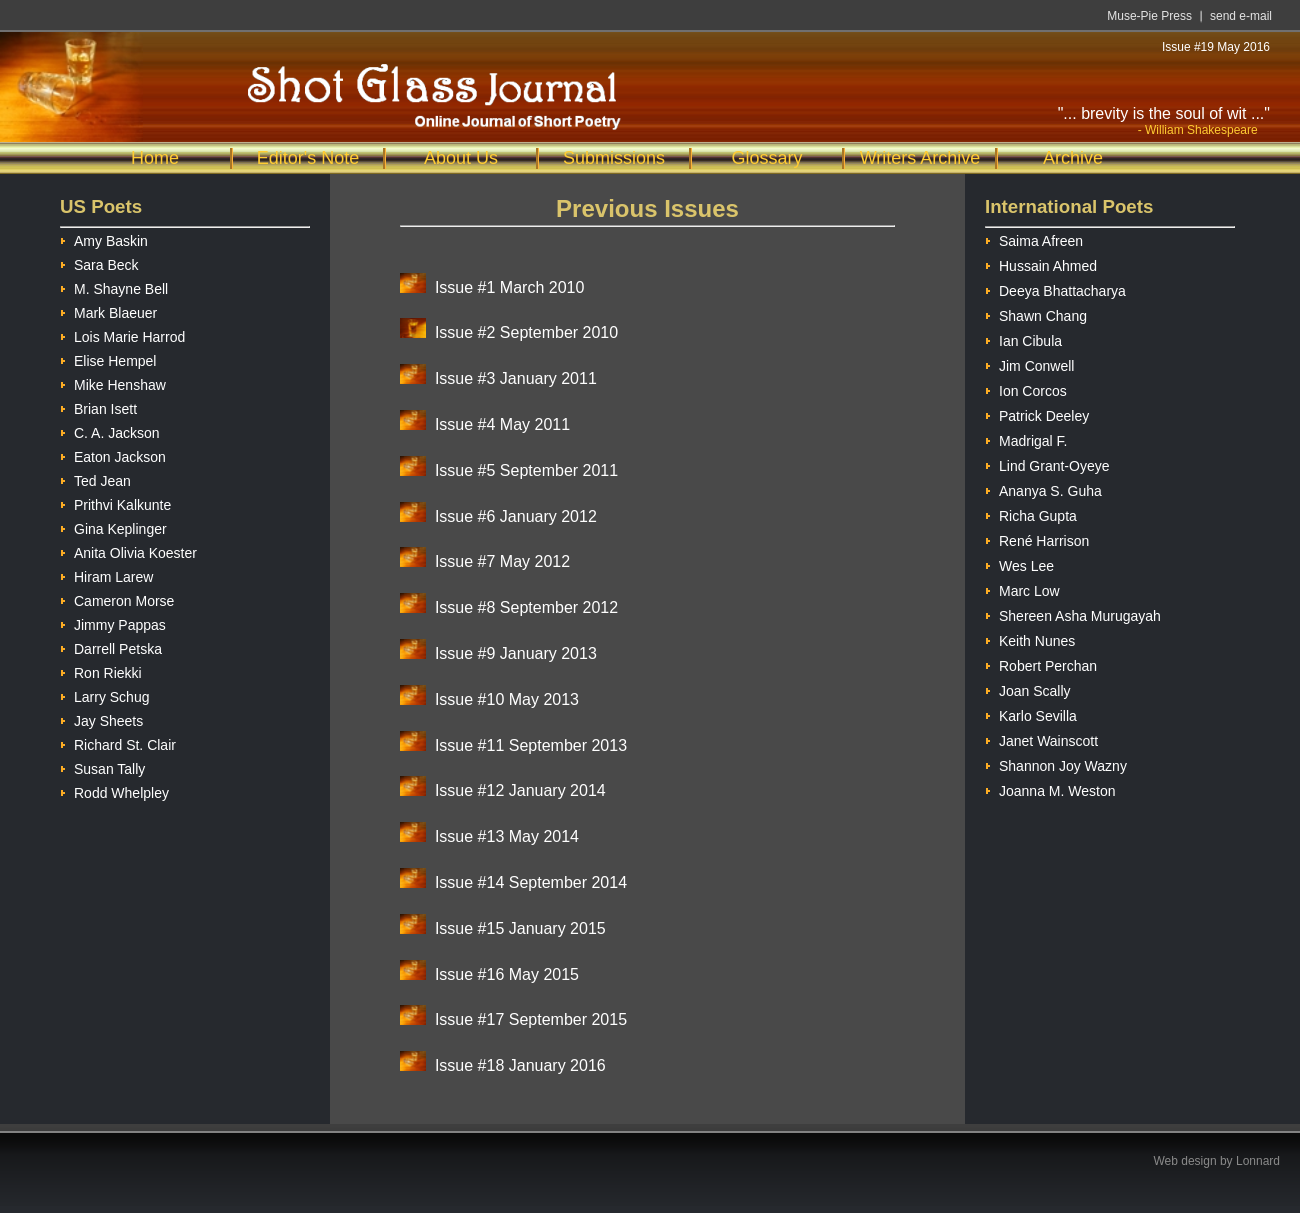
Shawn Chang (1036, 313)
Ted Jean (95, 478)
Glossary (766, 158)
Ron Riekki (101, 670)
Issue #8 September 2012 (526, 607)
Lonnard (1258, 1161)
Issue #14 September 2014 (531, 882)
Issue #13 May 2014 (507, 836)
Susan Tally (102, 766)
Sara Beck (99, 262)
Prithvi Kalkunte (115, 502)
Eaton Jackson (113, 454)
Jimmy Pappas (113, 622)
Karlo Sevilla (1031, 713)
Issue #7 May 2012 (502, 561)
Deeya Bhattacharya (1055, 288)
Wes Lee (1019, 563)
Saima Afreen (1034, 238)
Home (155, 158)
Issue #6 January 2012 (516, 516)
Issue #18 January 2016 (520, 1065)
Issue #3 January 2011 (516, 378)
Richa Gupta (1031, 513)
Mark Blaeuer (108, 310)
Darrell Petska (111, 646)
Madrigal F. (1026, 438)
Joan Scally (1028, 688)
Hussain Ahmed (1041, 263)
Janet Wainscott (1041, 738)
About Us (461, 158)
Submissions (614, 158)
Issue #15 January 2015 (520, 928)
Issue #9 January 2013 (516, 653)
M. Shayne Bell (114, 286)
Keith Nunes (1030, 638)
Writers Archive (920, 158)
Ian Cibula (1023, 338)
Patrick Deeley (1037, 413)
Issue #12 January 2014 (520, 790)
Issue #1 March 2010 (509, 287)
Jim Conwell (1029, 363)
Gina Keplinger (113, 526)
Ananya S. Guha (1043, 488)
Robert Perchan (1041, 663)
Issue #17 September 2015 (531, 1019)
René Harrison (1037, 538)
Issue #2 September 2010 (526, 332)
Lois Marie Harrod (122, 334)
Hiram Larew (106, 574)
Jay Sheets (101, 718)
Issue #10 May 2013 (507, 699)
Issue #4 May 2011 (502, 424)
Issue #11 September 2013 (531, 745)
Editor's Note (308, 158)
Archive (1073, 158)
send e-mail (1241, 16)
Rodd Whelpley (114, 790)
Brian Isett (98, 406)
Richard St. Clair (118, 742)
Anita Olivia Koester (128, 550)
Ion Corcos (1026, 388)
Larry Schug (104, 694)
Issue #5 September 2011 (526, 470)
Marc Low (1022, 588)
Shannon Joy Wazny (1056, 763)
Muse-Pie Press (1149, 16)
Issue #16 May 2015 (507, 974)
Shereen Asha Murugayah (1073, 613)
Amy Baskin (104, 238)
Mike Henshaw (113, 382)
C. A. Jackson (110, 430)
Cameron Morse (117, 598)
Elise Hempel (108, 358)
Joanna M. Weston (1050, 788)
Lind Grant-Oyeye (1047, 463)
